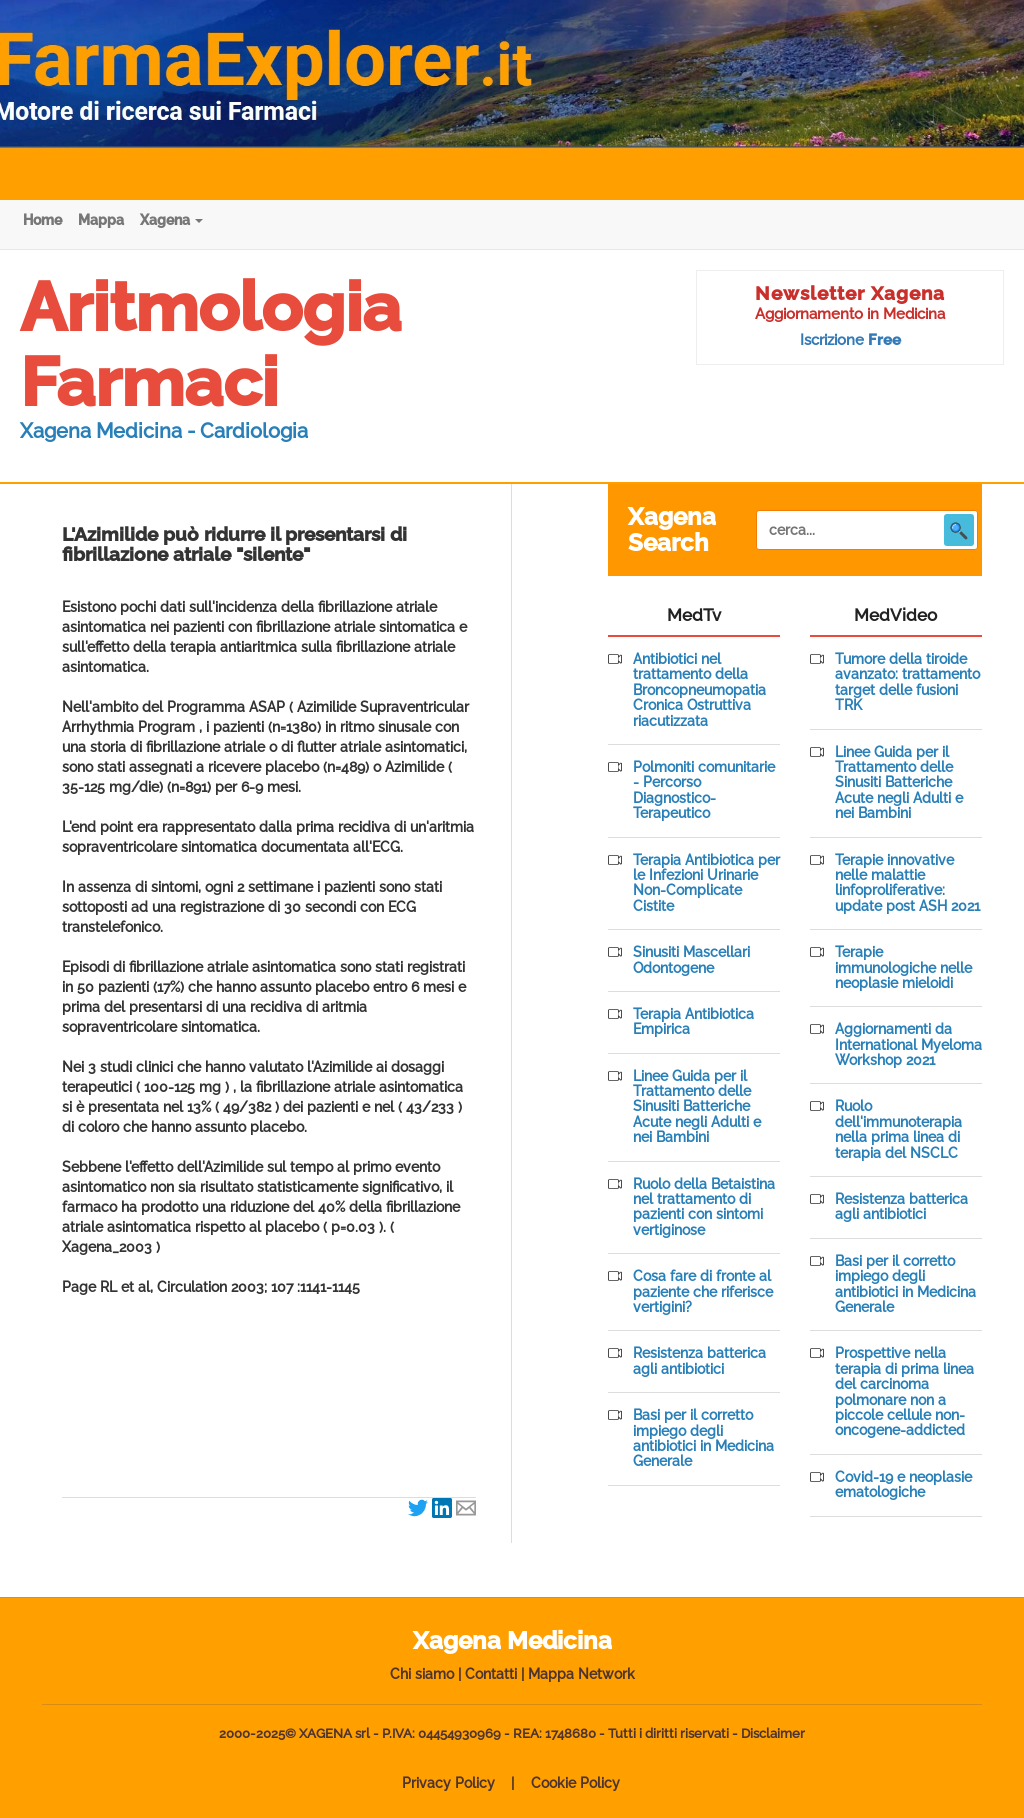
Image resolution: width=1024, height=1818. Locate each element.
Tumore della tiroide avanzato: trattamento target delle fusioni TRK (907, 682)
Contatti (491, 1674)
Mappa (101, 220)
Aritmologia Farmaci (210, 344)
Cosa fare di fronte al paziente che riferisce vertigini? (703, 1292)
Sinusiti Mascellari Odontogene (691, 960)
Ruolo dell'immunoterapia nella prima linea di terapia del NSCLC (898, 1129)
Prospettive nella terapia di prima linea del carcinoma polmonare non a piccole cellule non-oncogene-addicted (904, 1392)
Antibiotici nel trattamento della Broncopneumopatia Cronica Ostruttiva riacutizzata (699, 690)
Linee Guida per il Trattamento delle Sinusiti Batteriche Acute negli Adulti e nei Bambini (697, 1107)
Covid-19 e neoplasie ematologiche (903, 1485)
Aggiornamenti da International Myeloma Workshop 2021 (908, 1045)
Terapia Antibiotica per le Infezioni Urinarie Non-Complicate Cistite (706, 883)
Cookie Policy (575, 1783)
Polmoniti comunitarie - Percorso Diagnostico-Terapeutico (704, 790)
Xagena (171, 220)
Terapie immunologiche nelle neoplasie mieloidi (903, 968)
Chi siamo (422, 1674)
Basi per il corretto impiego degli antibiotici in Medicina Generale (703, 1438)
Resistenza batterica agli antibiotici (699, 1361)
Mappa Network (581, 1674)
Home (42, 220)
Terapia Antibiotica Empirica (693, 1022)
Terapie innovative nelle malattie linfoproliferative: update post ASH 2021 (907, 883)
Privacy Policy (448, 1783)
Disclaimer (773, 1733)
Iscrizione (850, 340)
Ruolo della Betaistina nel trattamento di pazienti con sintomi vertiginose (704, 1207)
